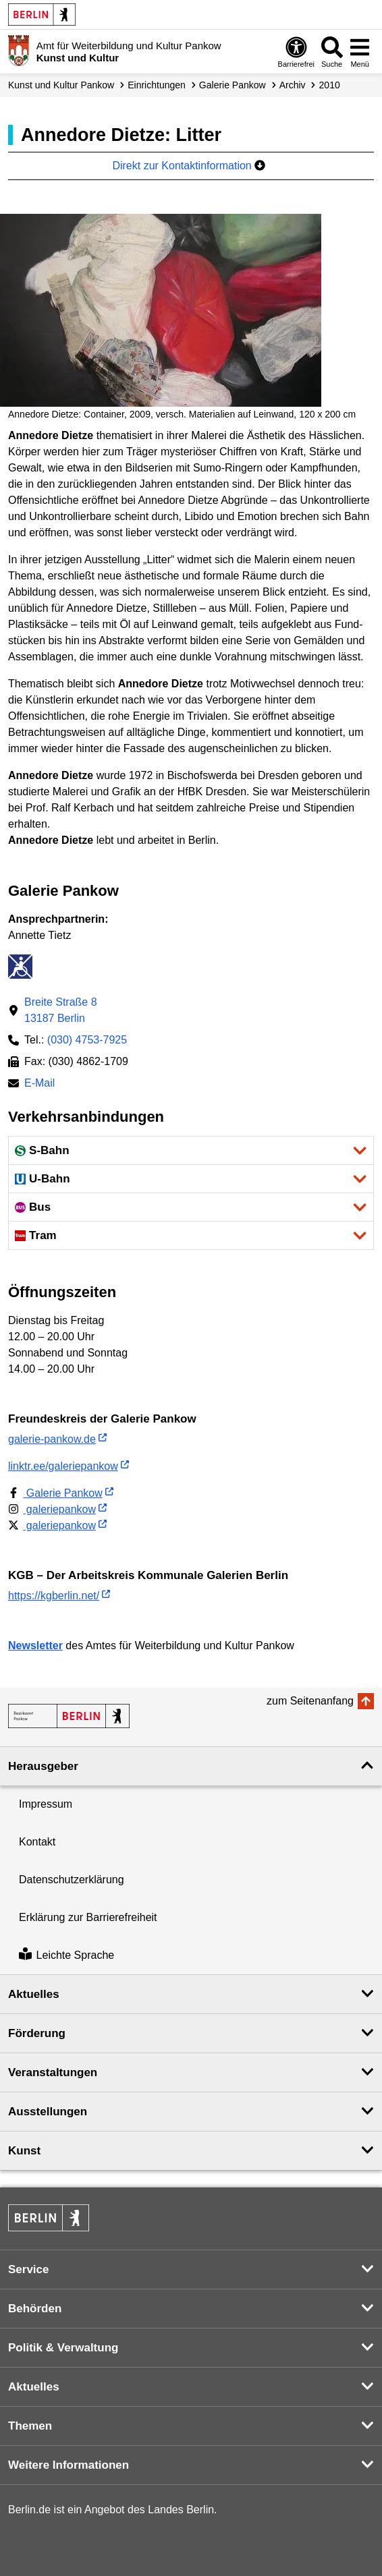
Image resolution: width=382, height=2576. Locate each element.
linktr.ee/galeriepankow (63, 1466)
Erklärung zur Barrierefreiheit (88, 1917)
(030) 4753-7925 (87, 1040)
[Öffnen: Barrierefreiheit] (296, 51)
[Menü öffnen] (360, 51)
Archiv (292, 85)
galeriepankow (52, 1509)
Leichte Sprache (66, 1955)
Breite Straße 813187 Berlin (60, 1010)
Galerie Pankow (232, 85)
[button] (191, 1150)
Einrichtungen (157, 85)
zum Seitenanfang (310, 1701)
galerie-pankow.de (52, 1439)
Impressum (45, 1804)
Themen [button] (30, 2426)
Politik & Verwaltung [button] (63, 2347)
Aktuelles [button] (33, 1994)
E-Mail (39, 1084)
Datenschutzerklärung (71, 1879)
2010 (329, 85)
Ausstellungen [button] (47, 2111)
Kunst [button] (24, 2150)
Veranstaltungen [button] (52, 2072)
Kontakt (37, 1842)
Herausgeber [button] (43, 1766)
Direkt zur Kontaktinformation (188, 165)
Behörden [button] (34, 2308)
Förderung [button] (36, 2033)
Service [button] (28, 2269)
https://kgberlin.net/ (53, 1595)
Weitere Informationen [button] (68, 2465)
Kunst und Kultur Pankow (61, 85)
